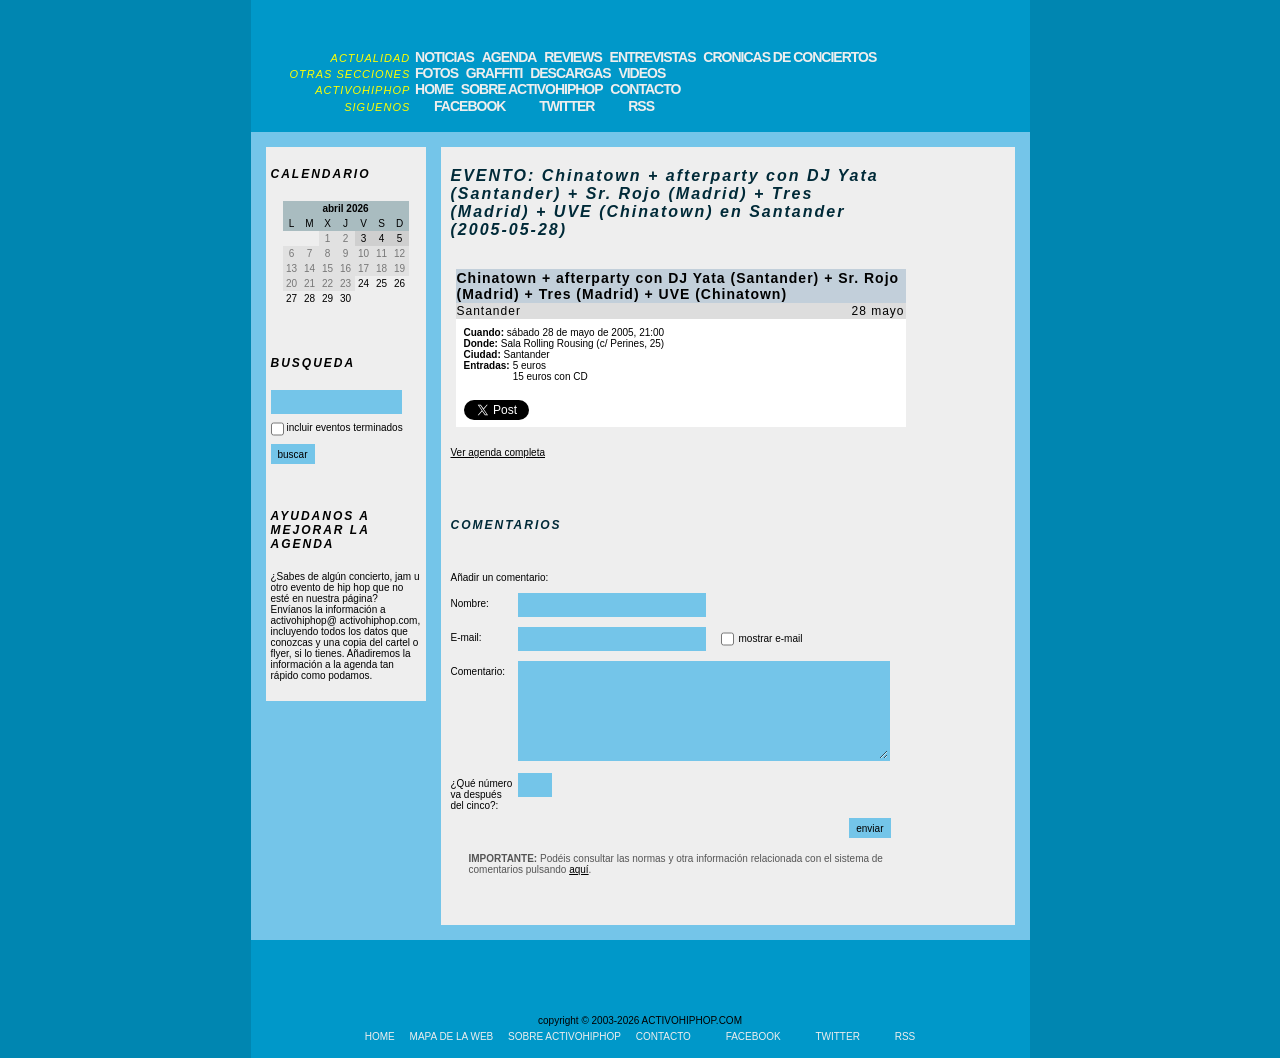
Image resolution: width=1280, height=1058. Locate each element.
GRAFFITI (494, 73)
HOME (434, 89)
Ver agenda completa (498, 452)
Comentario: (478, 671)
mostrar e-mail (771, 638)
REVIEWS (573, 57)
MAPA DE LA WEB (452, 1036)
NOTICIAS (444, 57)
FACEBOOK (469, 106)
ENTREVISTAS (653, 57)
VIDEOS (641, 73)
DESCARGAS (570, 73)
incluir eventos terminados (345, 427)
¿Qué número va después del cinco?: (482, 794)
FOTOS (436, 73)
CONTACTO (645, 89)
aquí (578, 869)
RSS (641, 106)
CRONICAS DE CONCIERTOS (789, 57)
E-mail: (466, 637)
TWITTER (566, 106)
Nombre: (470, 603)
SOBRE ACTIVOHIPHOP (532, 89)
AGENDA (509, 57)
